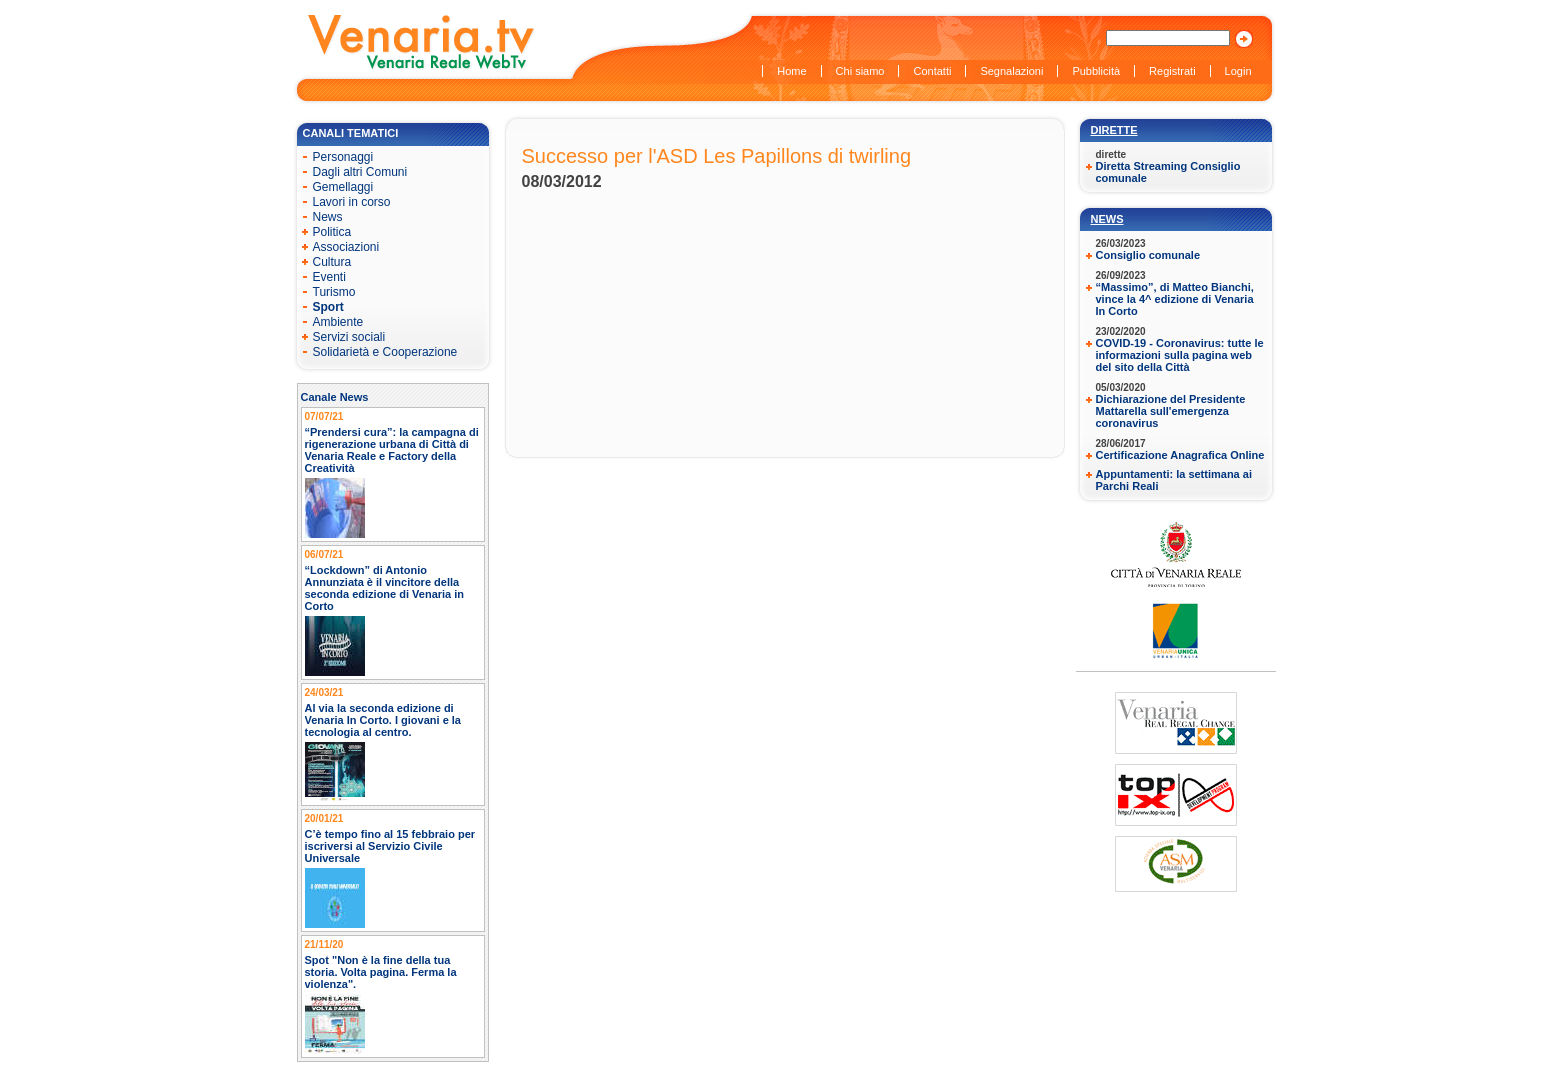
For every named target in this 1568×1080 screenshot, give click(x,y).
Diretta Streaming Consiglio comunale (1168, 172)
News (1107, 219)
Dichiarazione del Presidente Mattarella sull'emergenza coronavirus (1171, 411)
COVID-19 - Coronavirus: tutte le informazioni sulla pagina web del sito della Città (1180, 355)
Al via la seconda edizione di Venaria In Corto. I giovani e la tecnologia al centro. (383, 720)
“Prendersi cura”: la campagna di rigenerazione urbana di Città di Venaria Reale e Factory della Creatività (392, 450)
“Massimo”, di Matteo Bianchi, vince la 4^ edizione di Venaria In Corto (1175, 299)
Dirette (1114, 130)
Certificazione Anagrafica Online (1180, 455)
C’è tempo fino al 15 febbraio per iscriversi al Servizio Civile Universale (390, 846)
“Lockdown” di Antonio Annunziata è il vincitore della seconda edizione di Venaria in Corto (385, 588)
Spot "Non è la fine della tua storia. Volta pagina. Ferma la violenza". (381, 972)
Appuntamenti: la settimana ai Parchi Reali (1174, 480)
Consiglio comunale (1148, 255)
